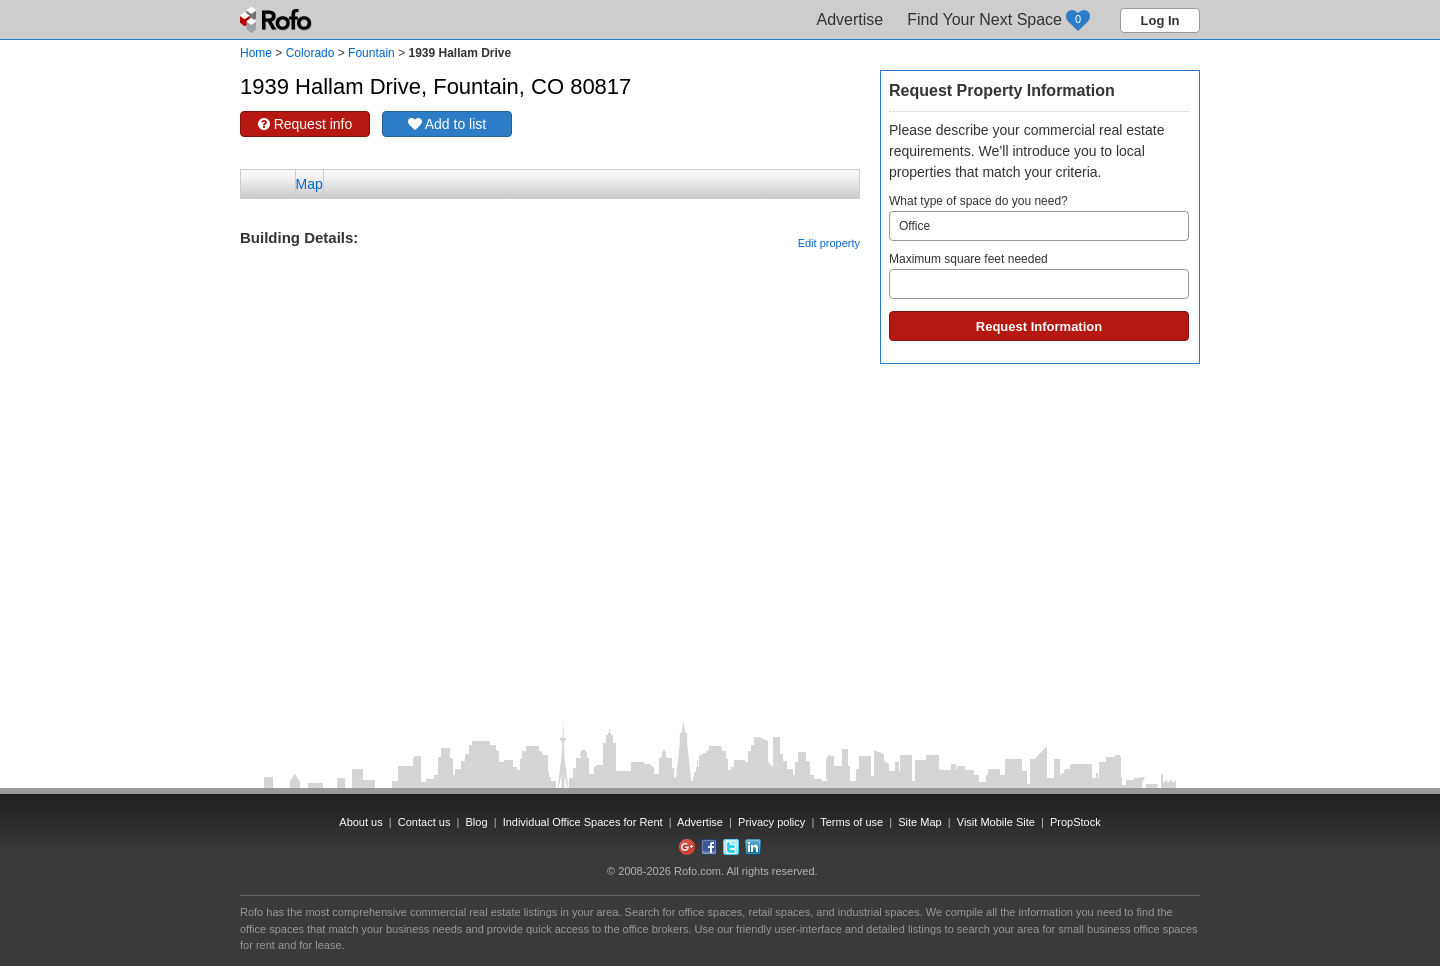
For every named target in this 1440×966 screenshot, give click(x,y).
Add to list (447, 124)
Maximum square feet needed (1039, 275)
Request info (305, 124)
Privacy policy (771, 822)
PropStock (1075, 822)
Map (309, 184)
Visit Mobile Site (996, 822)
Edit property (829, 243)
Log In (1160, 20)
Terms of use (851, 822)
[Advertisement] (550, 300)
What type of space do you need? (1039, 217)
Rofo (277, 20)
